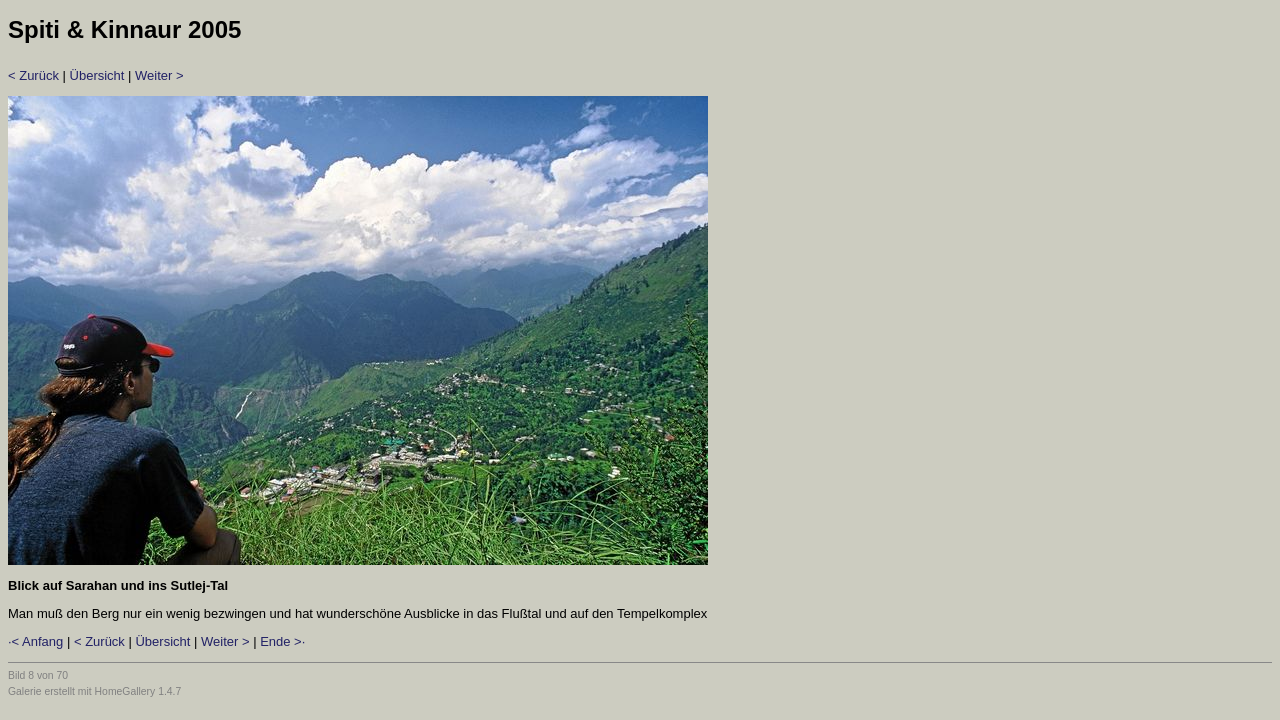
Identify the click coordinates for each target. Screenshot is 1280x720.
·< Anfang (35, 641)
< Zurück (33, 75)
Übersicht (97, 75)
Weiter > (159, 75)
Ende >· (282, 641)
